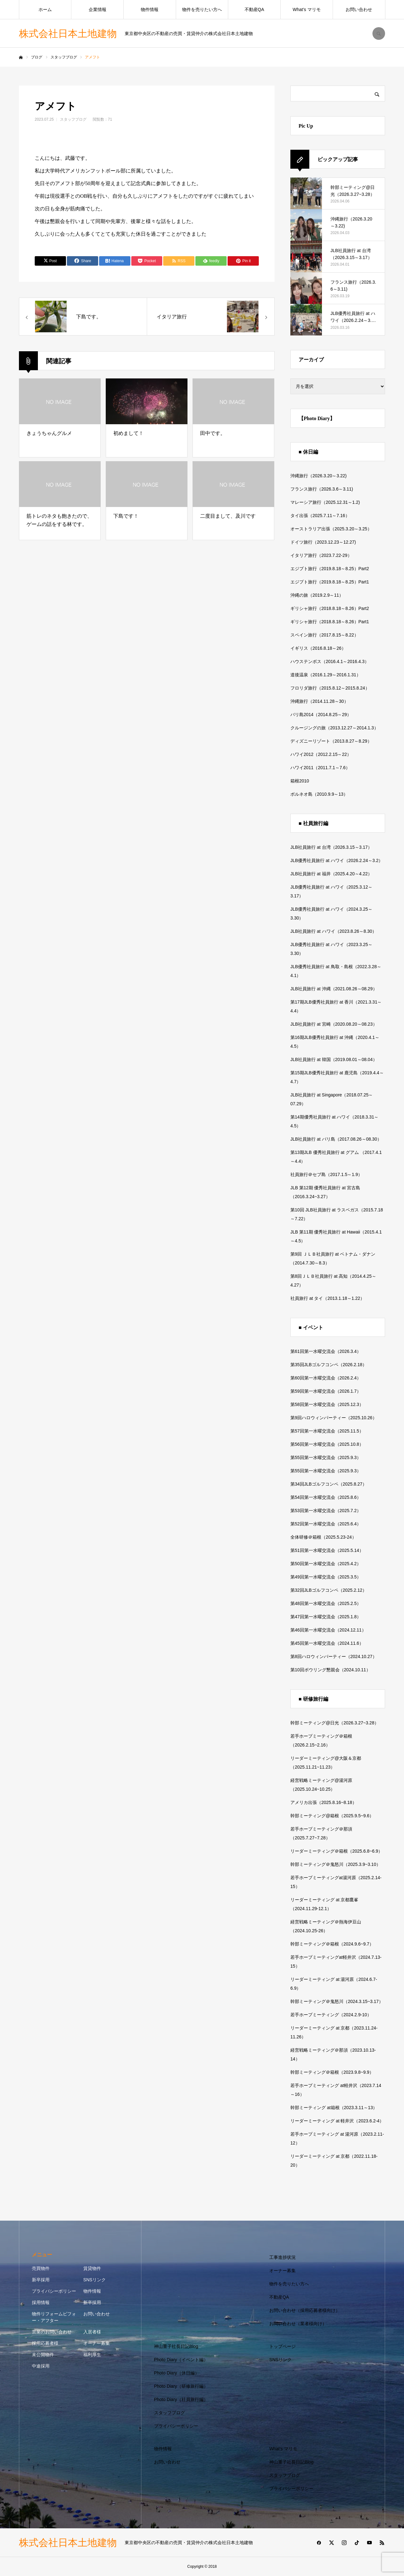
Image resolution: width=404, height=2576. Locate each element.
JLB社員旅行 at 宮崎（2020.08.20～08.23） (333, 1024)
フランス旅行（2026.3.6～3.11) (321, 489)
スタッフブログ (73, 119)
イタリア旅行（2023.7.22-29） (321, 555)
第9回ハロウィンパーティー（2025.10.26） (333, 1417)
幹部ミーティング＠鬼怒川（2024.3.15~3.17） (336, 2001)
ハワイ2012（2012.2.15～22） (320, 754)
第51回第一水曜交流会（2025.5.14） (327, 1550)
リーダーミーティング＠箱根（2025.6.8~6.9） (336, 1851)
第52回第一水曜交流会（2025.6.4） (325, 1523)
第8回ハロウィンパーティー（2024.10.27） (333, 1656)
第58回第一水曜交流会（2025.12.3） (327, 1404)
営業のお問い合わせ (52, 2331)
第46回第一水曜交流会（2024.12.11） (328, 1629)
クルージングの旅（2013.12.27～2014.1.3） (334, 727)
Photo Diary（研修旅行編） (181, 2386)
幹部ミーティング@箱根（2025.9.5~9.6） (332, 1815)
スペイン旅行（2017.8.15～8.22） (324, 634)
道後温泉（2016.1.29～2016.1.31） (325, 674)
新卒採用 (41, 2279)
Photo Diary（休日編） (176, 2372)
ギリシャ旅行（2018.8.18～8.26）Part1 (329, 621)
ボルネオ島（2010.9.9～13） (319, 794)
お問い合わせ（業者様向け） (298, 2323)
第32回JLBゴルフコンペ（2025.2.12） (328, 1590)
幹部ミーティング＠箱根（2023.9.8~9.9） (332, 2072)
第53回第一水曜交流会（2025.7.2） (325, 1510)
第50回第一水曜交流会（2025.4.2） (325, 1563)
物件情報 (149, 9)
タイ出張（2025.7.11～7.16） (320, 515)
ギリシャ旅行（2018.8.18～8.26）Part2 (329, 608)
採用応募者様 (45, 2343)
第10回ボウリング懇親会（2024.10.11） (330, 1669)
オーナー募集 (96, 2343)
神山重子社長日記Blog (176, 2346)
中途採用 (41, 2365)
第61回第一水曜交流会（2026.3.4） (325, 1351)
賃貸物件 (92, 2268)
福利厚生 (92, 2354)
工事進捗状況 (282, 2257)
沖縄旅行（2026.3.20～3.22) (318, 475)
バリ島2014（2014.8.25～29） (320, 714)
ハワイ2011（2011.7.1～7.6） (320, 767)
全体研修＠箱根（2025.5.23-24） (323, 1537)
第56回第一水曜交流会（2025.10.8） (327, 1444)
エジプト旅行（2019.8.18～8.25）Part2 (329, 568)
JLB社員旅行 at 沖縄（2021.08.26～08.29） (333, 988)
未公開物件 (43, 2354)
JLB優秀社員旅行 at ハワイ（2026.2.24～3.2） (336, 860)
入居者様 (92, 2331)
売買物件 (41, 2268)
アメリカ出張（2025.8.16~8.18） (323, 1802)
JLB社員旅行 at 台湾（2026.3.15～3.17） (331, 847)
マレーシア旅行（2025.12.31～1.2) (325, 502)
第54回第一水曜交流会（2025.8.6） (325, 1497)
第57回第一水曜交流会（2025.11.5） (327, 1430)
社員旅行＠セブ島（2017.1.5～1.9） (326, 1174)
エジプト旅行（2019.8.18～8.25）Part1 (329, 581)
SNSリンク (94, 2279)
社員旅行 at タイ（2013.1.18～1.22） (327, 1298)
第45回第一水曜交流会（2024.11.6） (327, 1643)
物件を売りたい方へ (202, 9)
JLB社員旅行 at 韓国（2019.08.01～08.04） (333, 1059)
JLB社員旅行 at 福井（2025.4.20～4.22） (331, 873)
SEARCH (378, 33)
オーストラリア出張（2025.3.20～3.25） (331, 528)
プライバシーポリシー (54, 2291)
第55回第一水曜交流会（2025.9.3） (325, 1457)
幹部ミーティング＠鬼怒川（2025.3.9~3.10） (335, 1864)
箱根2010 (299, 780)
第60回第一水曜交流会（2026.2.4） (325, 1377)
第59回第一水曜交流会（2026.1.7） (325, 1391)
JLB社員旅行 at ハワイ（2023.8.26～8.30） (333, 931)
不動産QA (254, 9)
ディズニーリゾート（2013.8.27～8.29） (331, 741)
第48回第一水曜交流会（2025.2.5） (325, 1603)
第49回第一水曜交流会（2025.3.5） (325, 1576)
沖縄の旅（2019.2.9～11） (316, 595)
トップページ (282, 2346)
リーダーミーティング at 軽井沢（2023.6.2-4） (337, 2120)
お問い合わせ (359, 9)
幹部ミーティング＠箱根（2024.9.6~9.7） (332, 1943)
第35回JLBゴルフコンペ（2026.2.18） (328, 1364)
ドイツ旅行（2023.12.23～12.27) (323, 542)
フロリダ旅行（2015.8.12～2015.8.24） (330, 688)
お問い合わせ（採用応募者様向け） (304, 2310)
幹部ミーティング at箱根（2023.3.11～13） (333, 2107)
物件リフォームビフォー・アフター (54, 2317)
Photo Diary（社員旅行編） (181, 2399)
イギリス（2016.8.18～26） (318, 648)
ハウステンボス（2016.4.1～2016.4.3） (329, 661)
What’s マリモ (306, 9)
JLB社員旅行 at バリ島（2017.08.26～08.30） (336, 1139)
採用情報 (41, 2302)
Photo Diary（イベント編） (181, 2359)
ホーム (45, 9)
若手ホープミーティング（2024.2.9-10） (330, 2014)
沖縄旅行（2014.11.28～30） (319, 701)
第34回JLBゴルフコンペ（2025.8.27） (328, 1484)
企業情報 (97, 9)
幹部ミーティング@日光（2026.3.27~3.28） (334, 1722)
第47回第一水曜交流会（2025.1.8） (325, 1616)
